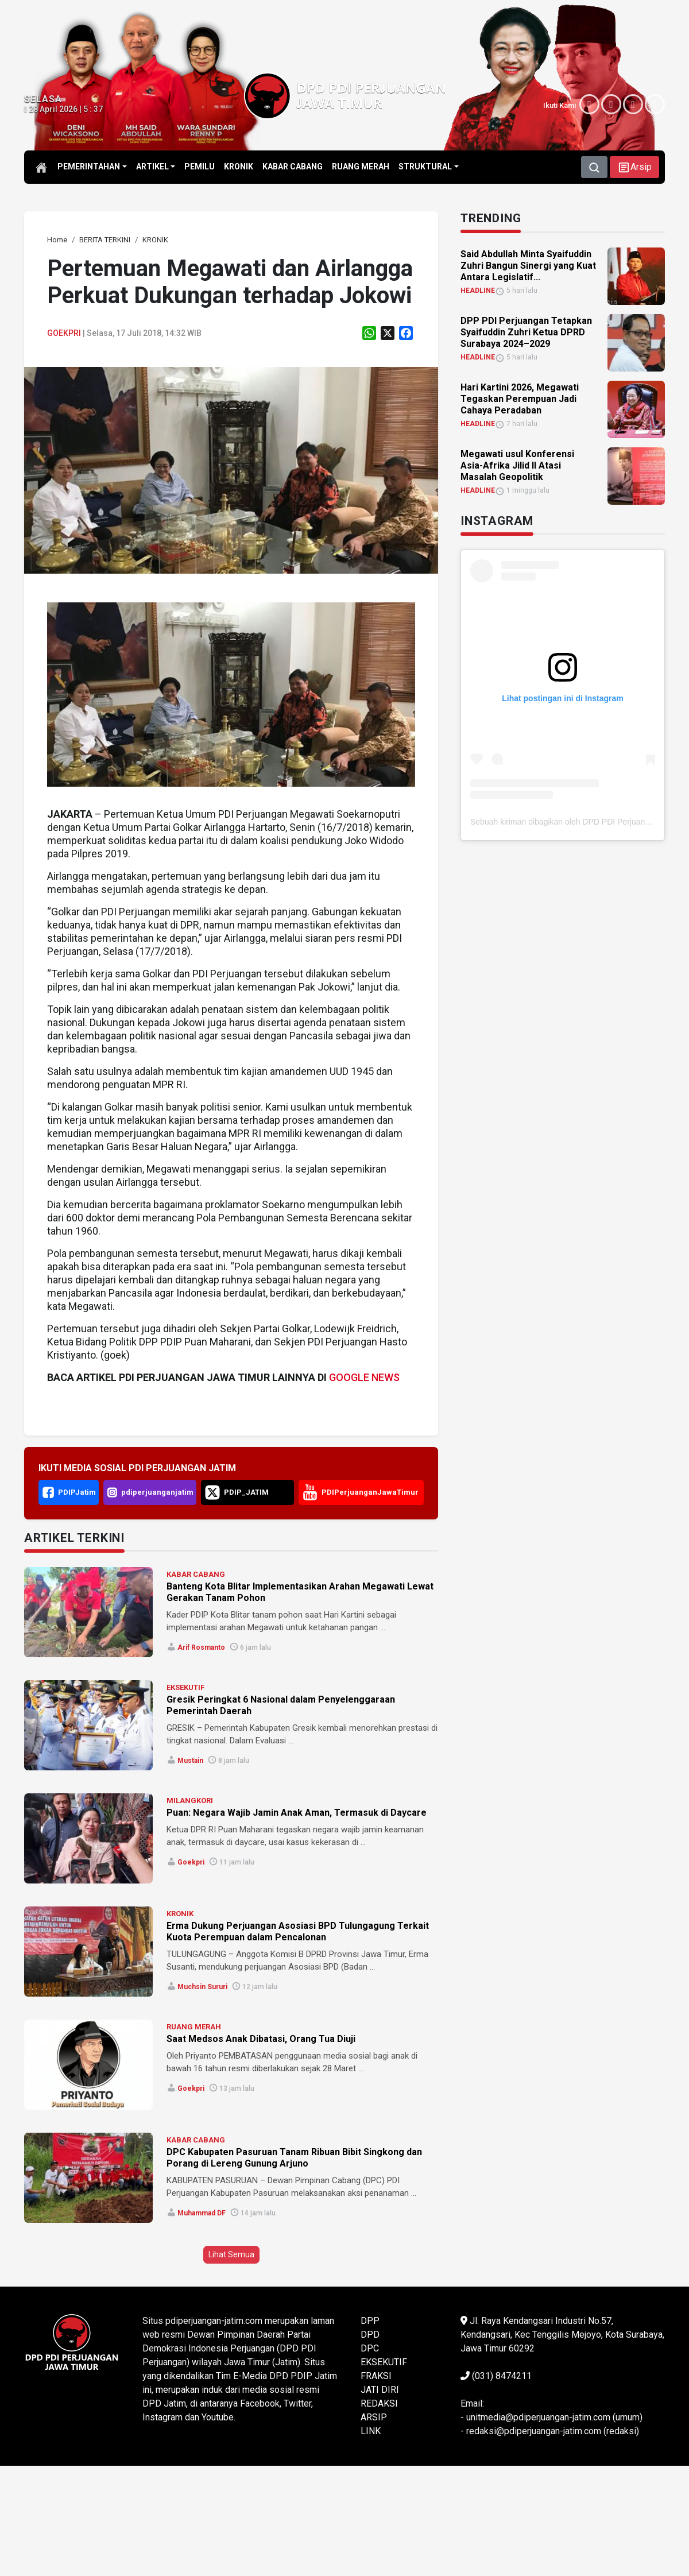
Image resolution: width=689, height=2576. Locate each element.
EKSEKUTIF (185, 1687)
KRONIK (180, 1913)
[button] (634, 167)
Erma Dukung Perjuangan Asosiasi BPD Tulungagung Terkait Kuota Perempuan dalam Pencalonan (298, 1931)
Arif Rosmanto (201, 1647)
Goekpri (64, 333)
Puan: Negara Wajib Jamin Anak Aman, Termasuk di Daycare (297, 1812)
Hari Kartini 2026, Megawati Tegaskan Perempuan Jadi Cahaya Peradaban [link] (519, 399)
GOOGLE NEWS (364, 1377)
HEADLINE (477, 291)
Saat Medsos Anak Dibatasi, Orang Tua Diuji (261, 2038)
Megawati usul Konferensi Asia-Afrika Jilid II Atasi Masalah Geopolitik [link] (517, 465)
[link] (57, 239)
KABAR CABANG (196, 1574)
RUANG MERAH (194, 2026)
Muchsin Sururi (202, 1987)
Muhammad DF (201, 2213)
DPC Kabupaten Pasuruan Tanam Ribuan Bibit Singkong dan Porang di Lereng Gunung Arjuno (294, 2157)
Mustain (190, 1761)
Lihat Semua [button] (231, 2254)
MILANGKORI (190, 1800)
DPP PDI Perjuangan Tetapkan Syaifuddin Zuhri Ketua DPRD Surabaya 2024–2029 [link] (526, 332)
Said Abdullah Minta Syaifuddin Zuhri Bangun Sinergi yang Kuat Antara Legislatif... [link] (528, 266)
